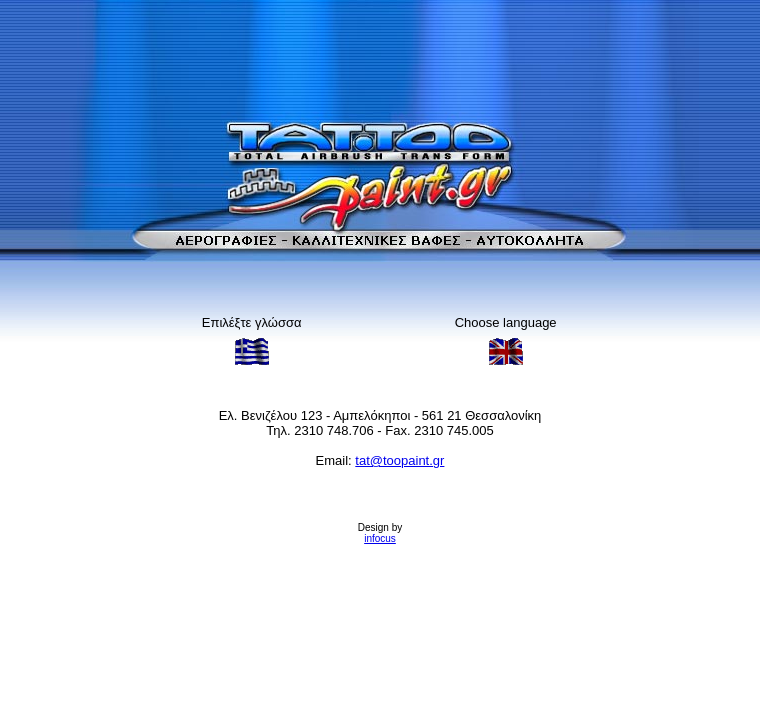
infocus (380, 538)
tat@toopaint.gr (399, 460)
